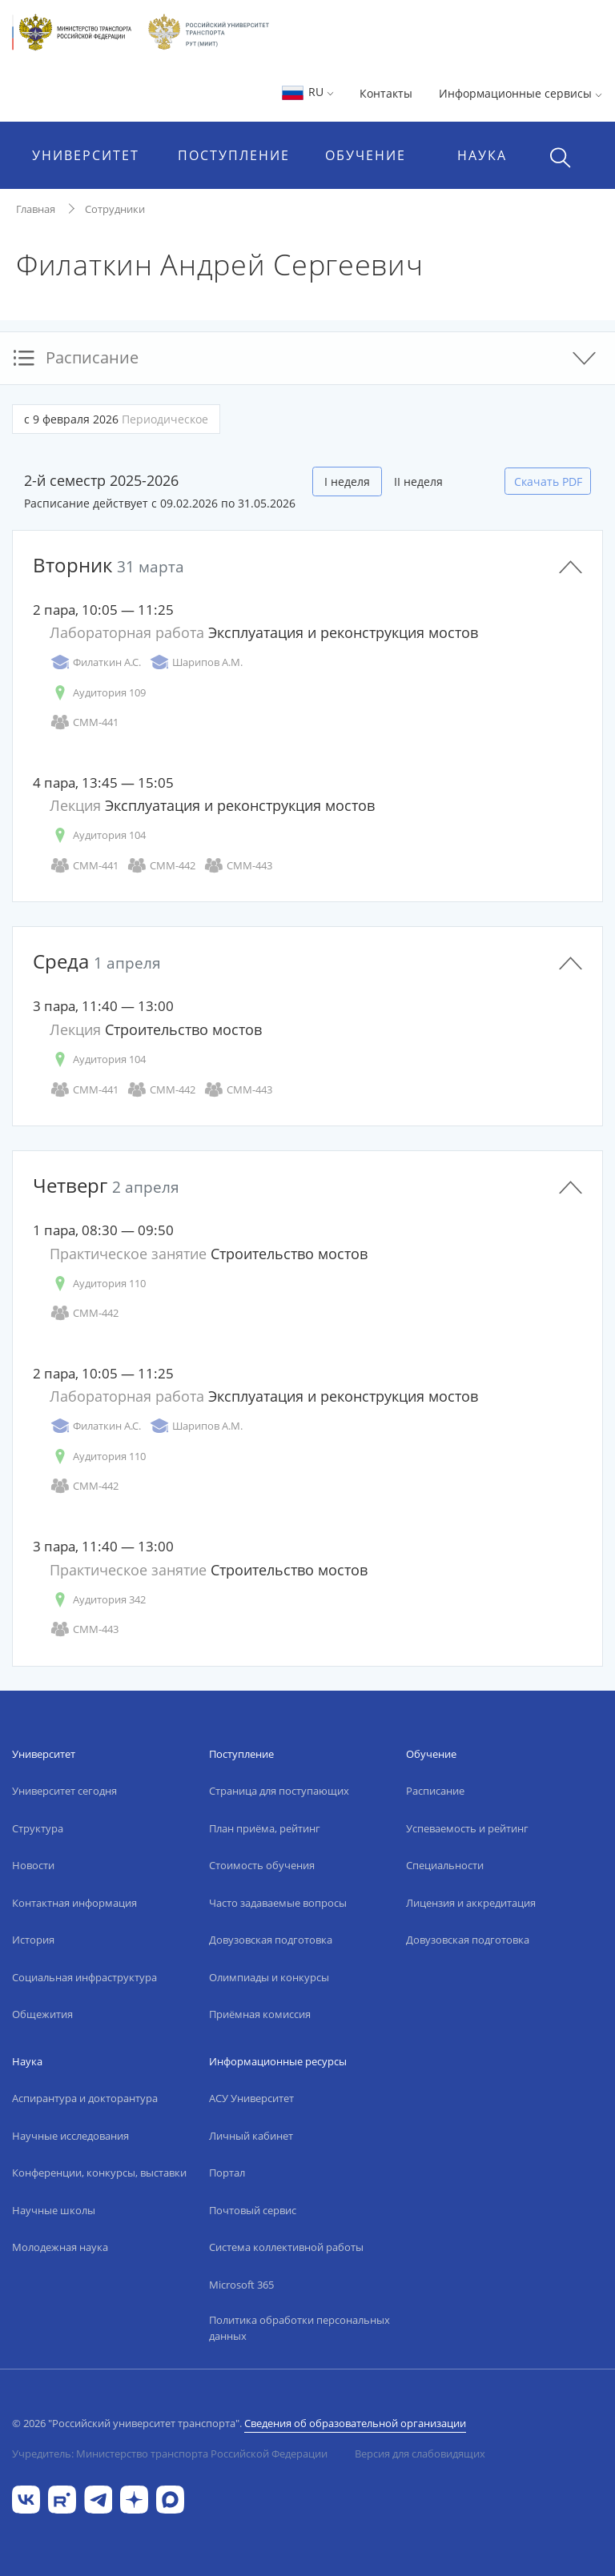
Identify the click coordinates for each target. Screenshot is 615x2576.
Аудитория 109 (98, 692)
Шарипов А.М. (196, 662)
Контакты (386, 93)
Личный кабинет (251, 2136)
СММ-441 (84, 722)
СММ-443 (237, 865)
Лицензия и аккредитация (471, 1903)
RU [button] (307, 91)
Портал (227, 2172)
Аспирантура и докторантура (85, 2098)
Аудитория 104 (98, 835)
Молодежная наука (60, 2247)
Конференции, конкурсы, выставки (99, 2172)
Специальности (445, 1865)
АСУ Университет (251, 2098)
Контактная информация (74, 1903)
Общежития (42, 2014)
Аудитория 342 (98, 1599)
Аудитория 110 (98, 1283)
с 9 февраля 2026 (116, 419)
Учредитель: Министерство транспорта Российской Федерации (170, 2453)
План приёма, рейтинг (264, 1828)
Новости (33, 1865)
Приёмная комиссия (260, 2014)
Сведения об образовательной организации (355, 2423)
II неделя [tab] (418, 481)
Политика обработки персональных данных (299, 2328)
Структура (37, 1828)
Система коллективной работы (286, 2247)
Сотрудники (115, 209)
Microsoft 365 (241, 2284)
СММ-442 (161, 865)
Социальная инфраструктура (84, 1977)
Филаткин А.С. (95, 662)
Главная (35, 209)
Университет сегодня (64, 1791)
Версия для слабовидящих (420, 2453)
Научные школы (53, 2210)
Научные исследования (70, 2136)
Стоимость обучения (262, 1865)
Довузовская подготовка (270, 1939)
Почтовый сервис (252, 2210)
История (33, 1939)
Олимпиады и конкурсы (269, 1977)
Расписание (435, 1791)
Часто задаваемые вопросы (278, 1903)
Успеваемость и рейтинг (467, 1828)
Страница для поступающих (279, 1791)
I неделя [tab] (347, 481)
